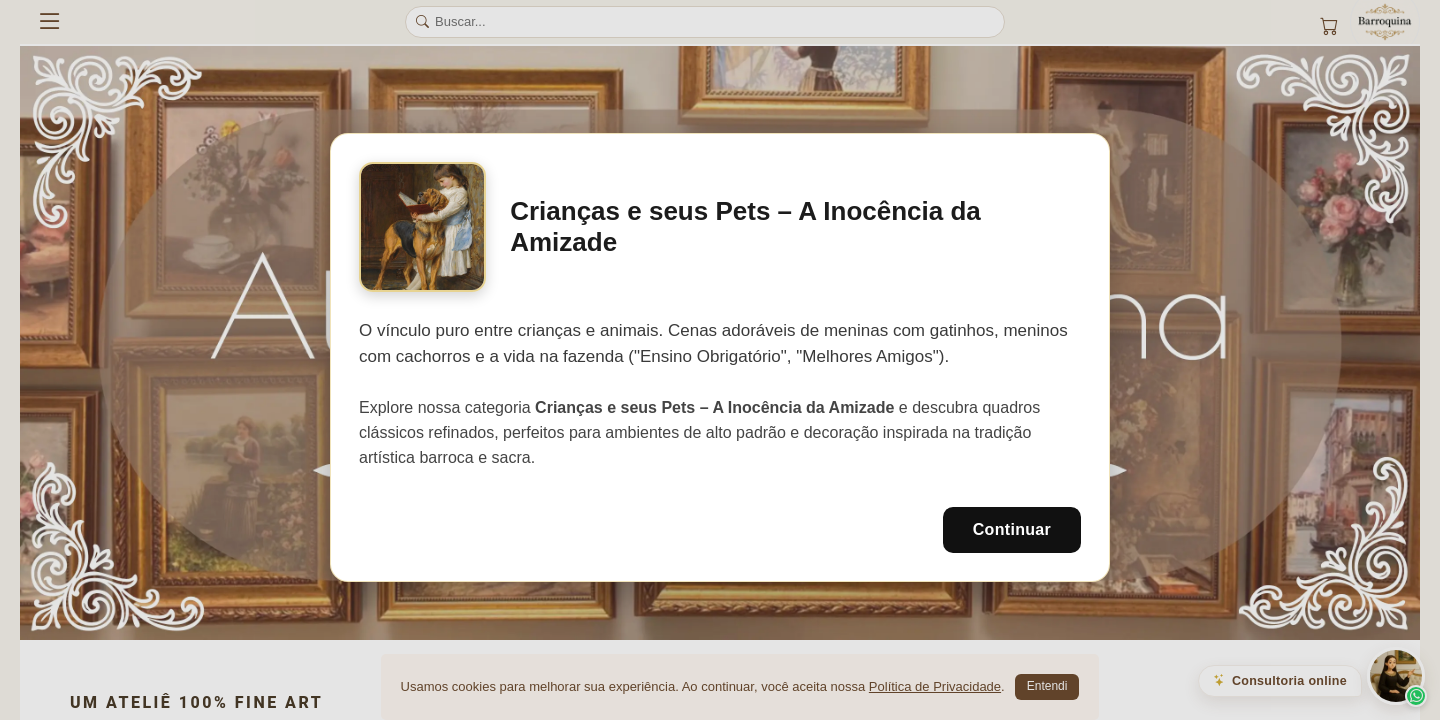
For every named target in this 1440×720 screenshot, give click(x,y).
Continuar (1012, 529)
